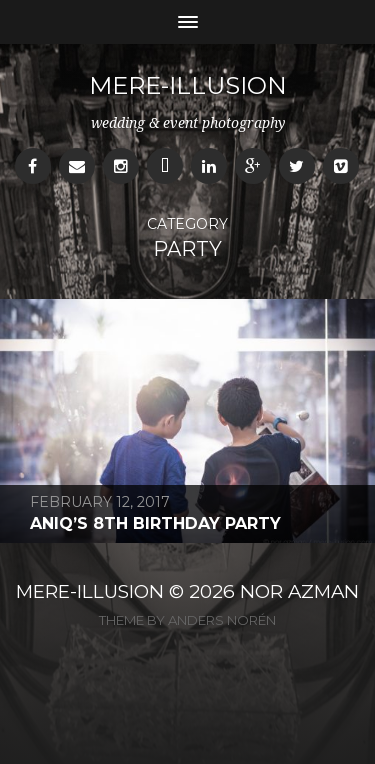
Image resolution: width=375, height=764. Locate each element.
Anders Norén (222, 620)
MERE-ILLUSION (90, 591)
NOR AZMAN (299, 591)
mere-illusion (188, 85)
